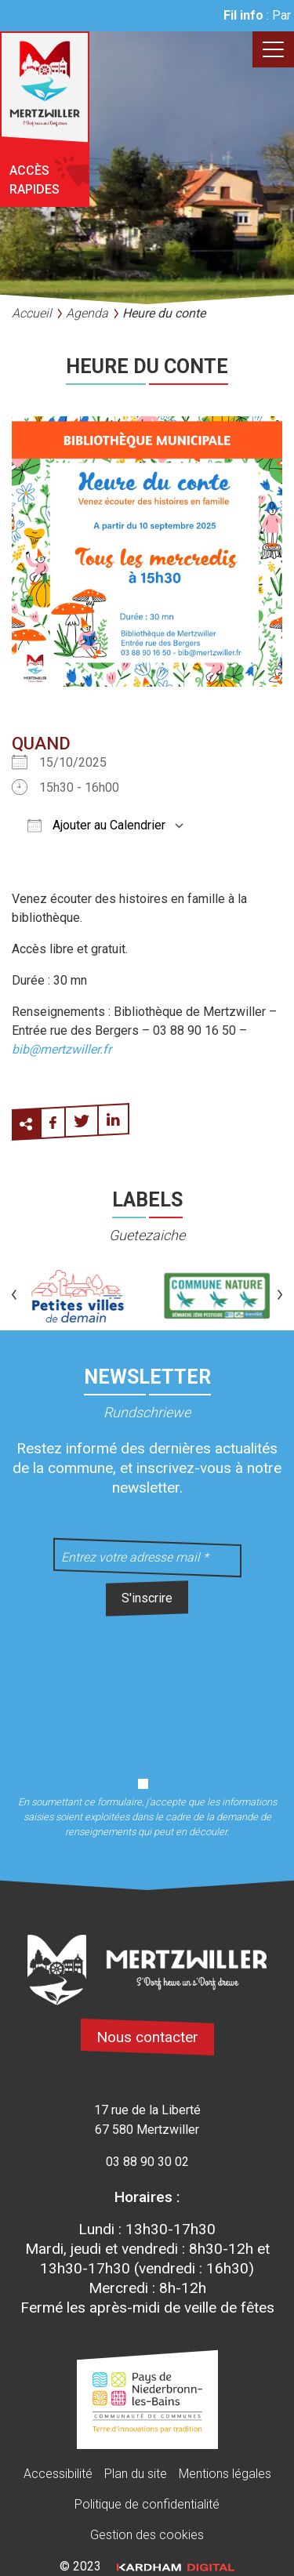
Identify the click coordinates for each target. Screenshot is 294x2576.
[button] (14, 1296)
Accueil (32, 313)
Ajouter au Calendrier (96, 825)
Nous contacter (147, 2037)
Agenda (87, 313)
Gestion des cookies (147, 2534)
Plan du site (135, 2473)
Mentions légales (225, 2473)
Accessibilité (58, 2473)
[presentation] (147, 1687)
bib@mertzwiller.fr (61, 1049)
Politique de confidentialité (147, 2504)
